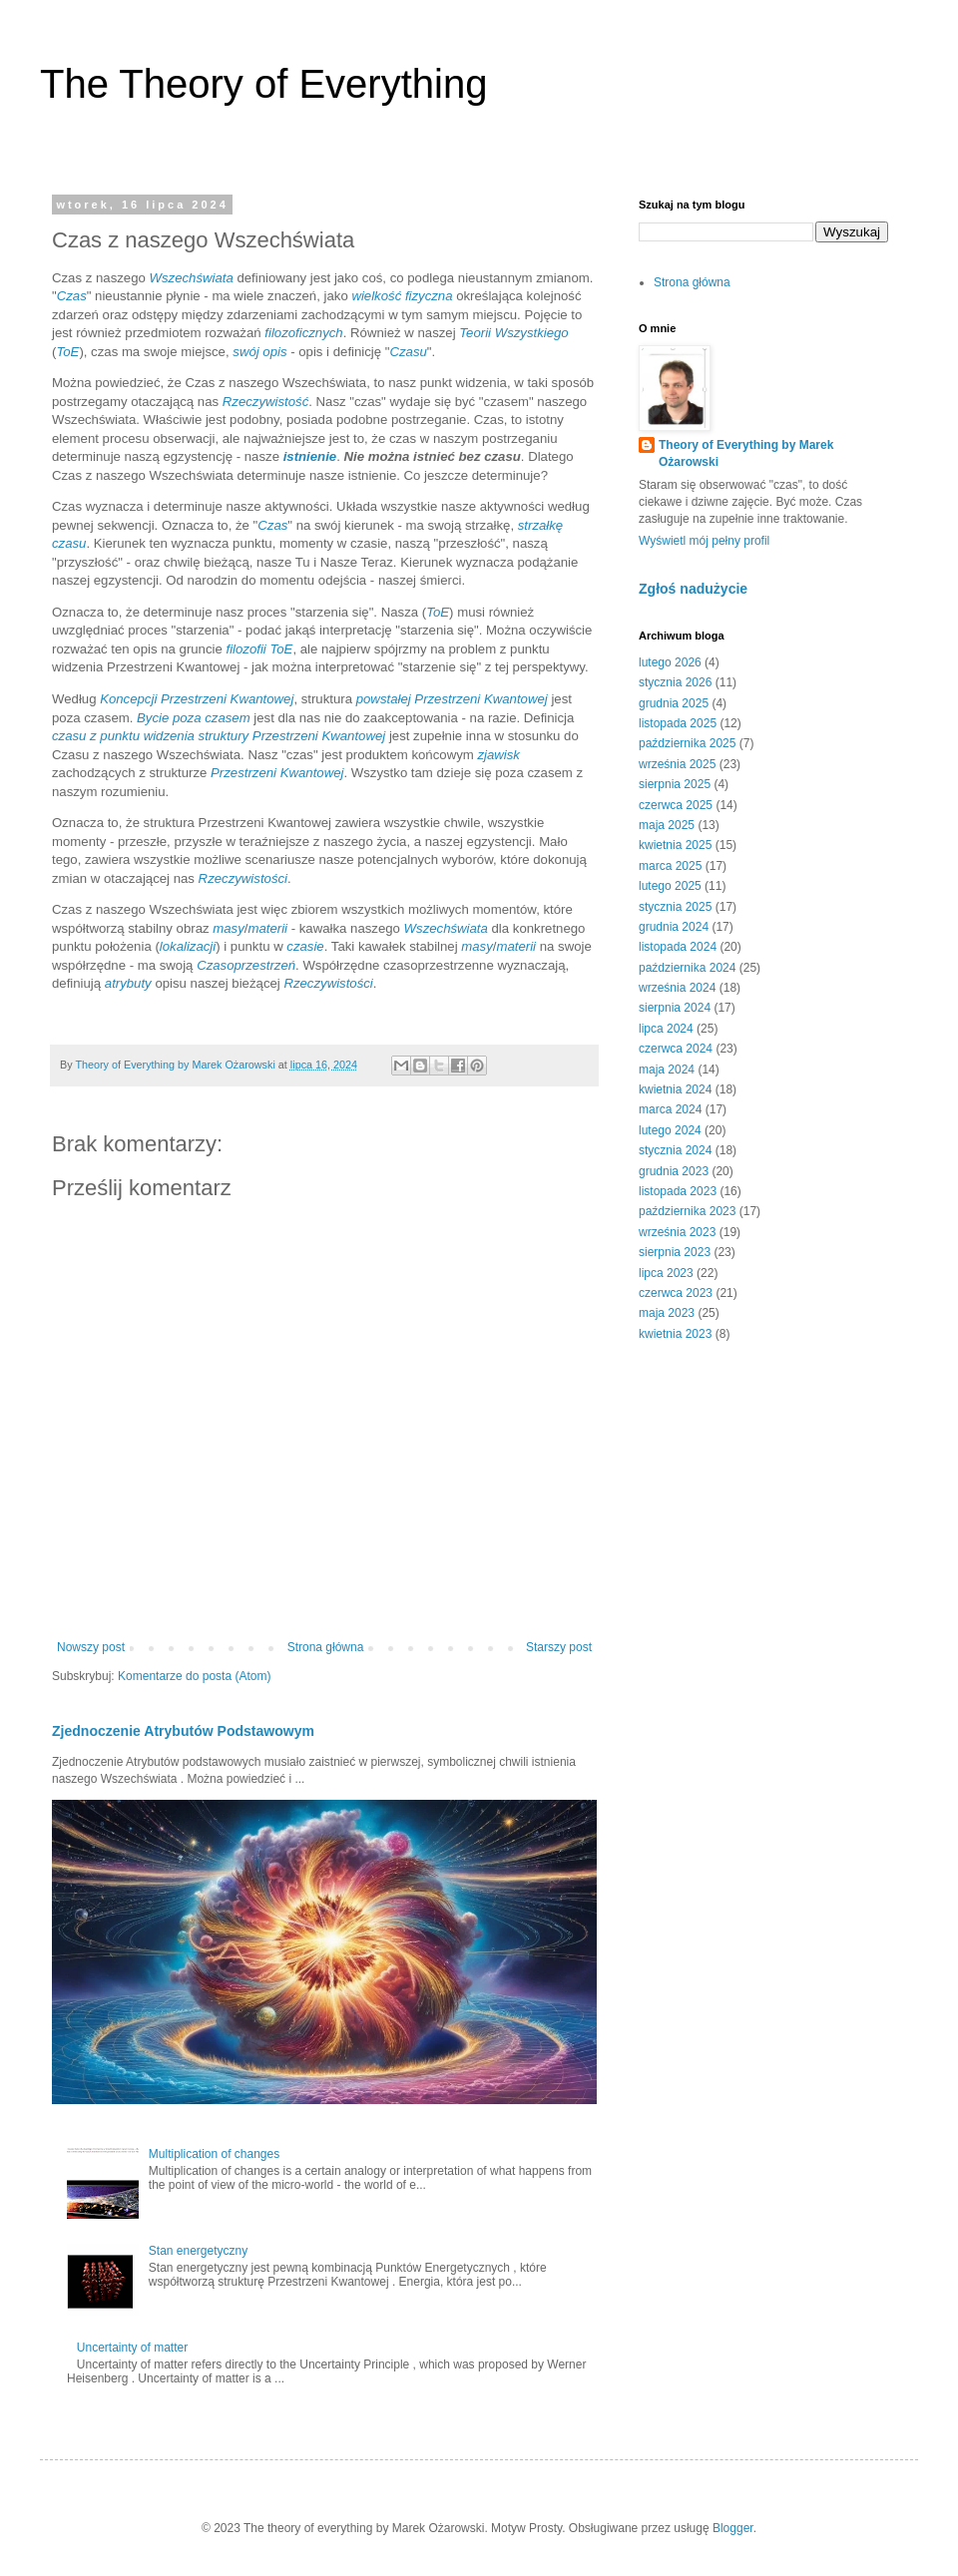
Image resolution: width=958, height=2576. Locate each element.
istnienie (310, 456)
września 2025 (677, 764)
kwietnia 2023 (675, 1334)
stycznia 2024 (675, 1150)
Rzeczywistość (265, 401)
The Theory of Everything (263, 84)
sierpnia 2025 (675, 784)
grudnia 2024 (674, 927)
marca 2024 (670, 1109)
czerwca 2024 (676, 1049)
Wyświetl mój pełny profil (704, 541)
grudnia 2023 (674, 1171)
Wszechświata (192, 277)
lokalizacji (188, 946)
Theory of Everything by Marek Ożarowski (746, 453)
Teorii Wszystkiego (513, 332)
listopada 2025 (678, 723)
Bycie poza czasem (193, 717)
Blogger (733, 2528)
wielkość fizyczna (401, 295)
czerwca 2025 (676, 805)
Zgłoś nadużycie (693, 589)
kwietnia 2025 (675, 845)
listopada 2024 (678, 947)
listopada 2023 (678, 1191)
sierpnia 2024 (675, 1008)
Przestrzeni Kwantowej (277, 772)
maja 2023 (667, 1313)
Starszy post (559, 1647)
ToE (67, 351)
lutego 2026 (670, 662)
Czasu (407, 351)
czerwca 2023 (676, 1293)
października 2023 (687, 1211)
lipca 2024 (666, 1029)
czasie (304, 946)
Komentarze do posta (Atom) (194, 1676)
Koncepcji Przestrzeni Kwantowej (196, 698)
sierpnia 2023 (675, 1252)
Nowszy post (91, 1647)
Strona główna (325, 1647)
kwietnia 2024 (675, 1089)
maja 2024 (667, 1069)
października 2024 (687, 968)
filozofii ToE (259, 649)
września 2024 (677, 988)
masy (228, 928)
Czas (72, 295)
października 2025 (687, 743)
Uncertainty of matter (132, 2348)
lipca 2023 (666, 1273)
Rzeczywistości (243, 878)
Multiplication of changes (214, 2154)
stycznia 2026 (675, 682)
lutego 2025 (670, 886)
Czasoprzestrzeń (246, 965)
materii (267, 928)
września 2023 (677, 1232)
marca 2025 (670, 866)
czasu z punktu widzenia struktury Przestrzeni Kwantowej (218, 735)
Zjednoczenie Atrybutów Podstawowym (183, 1731)
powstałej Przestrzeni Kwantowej (452, 698)
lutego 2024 (670, 1130)
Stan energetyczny (198, 2251)
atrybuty (128, 983)
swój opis (259, 351)
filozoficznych (303, 332)
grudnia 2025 (674, 703)
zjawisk (498, 754)
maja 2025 (667, 825)
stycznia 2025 (675, 907)
